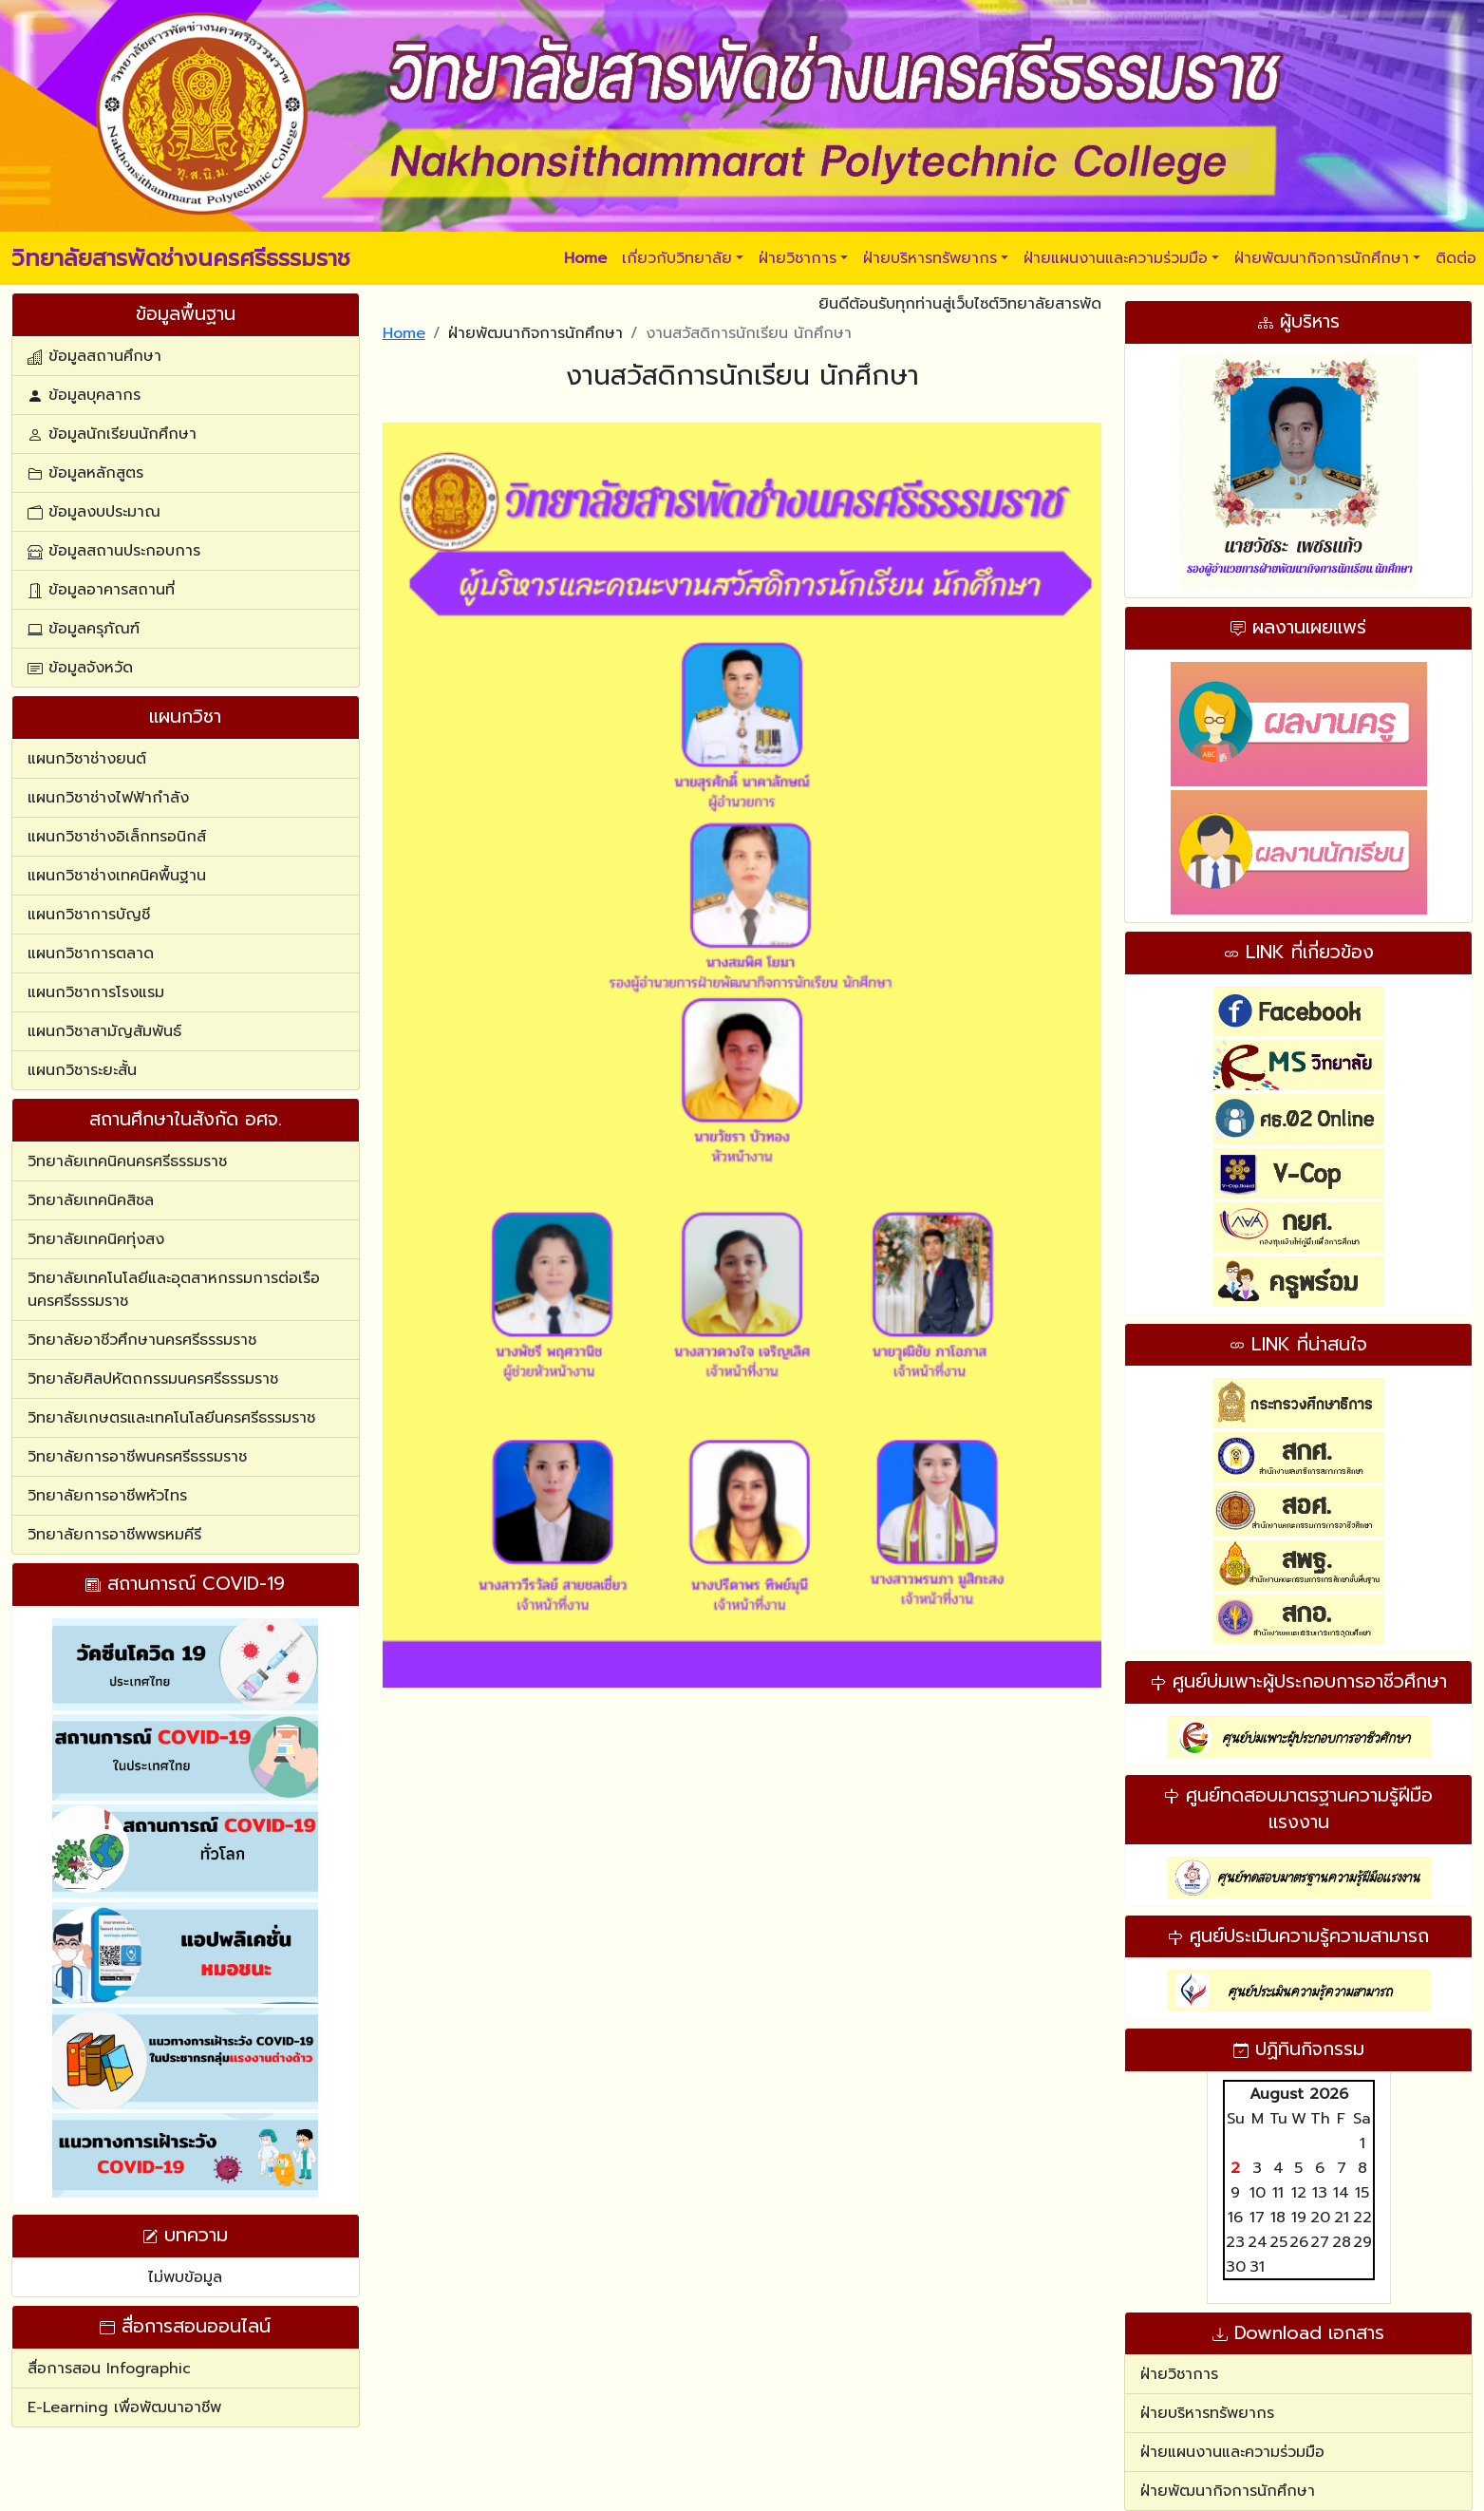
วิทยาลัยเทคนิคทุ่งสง (96, 1239)
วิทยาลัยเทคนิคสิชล (91, 1200)
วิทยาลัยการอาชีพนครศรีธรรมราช (137, 1456)
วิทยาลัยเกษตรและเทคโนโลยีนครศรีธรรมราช (171, 1418)
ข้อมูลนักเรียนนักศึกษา (112, 434)
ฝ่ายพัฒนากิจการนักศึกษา (1321, 258)
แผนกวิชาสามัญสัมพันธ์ (104, 1031)
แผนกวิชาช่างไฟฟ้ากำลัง (108, 797)
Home (404, 333)
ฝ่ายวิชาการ (797, 258)
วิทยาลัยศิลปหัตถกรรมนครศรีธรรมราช (153, 1379)
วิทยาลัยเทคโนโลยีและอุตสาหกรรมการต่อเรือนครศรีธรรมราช (174, 1289)
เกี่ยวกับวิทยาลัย (677, 258)
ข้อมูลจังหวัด (80, 667)
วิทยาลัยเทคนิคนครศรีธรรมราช (127, 1161)
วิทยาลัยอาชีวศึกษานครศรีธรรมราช (142, 1340)
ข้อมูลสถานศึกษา (94, 356)
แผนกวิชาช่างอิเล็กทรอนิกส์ (117, 836)
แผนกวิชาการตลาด (91, 953)
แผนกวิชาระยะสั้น (82, 1070)
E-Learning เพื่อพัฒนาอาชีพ (124, 2407)
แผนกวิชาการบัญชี (89, 914)
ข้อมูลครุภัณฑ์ (84, 628)
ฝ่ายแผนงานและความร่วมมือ (1116, 258)
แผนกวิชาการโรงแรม (96, 992)
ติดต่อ (1456, 258)
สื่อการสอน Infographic (109, 2368)
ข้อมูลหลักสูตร (85, 473)
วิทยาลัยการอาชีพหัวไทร (107, 1495)
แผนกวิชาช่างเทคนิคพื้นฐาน (117, 875)
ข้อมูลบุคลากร (84, 395)
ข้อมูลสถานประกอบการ (114, 550)
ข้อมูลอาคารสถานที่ (101, 589)
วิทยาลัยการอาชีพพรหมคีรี (114, 1534)
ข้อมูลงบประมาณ (94, 511)
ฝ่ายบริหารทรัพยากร (930, 258)
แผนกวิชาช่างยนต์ (87, 758)
